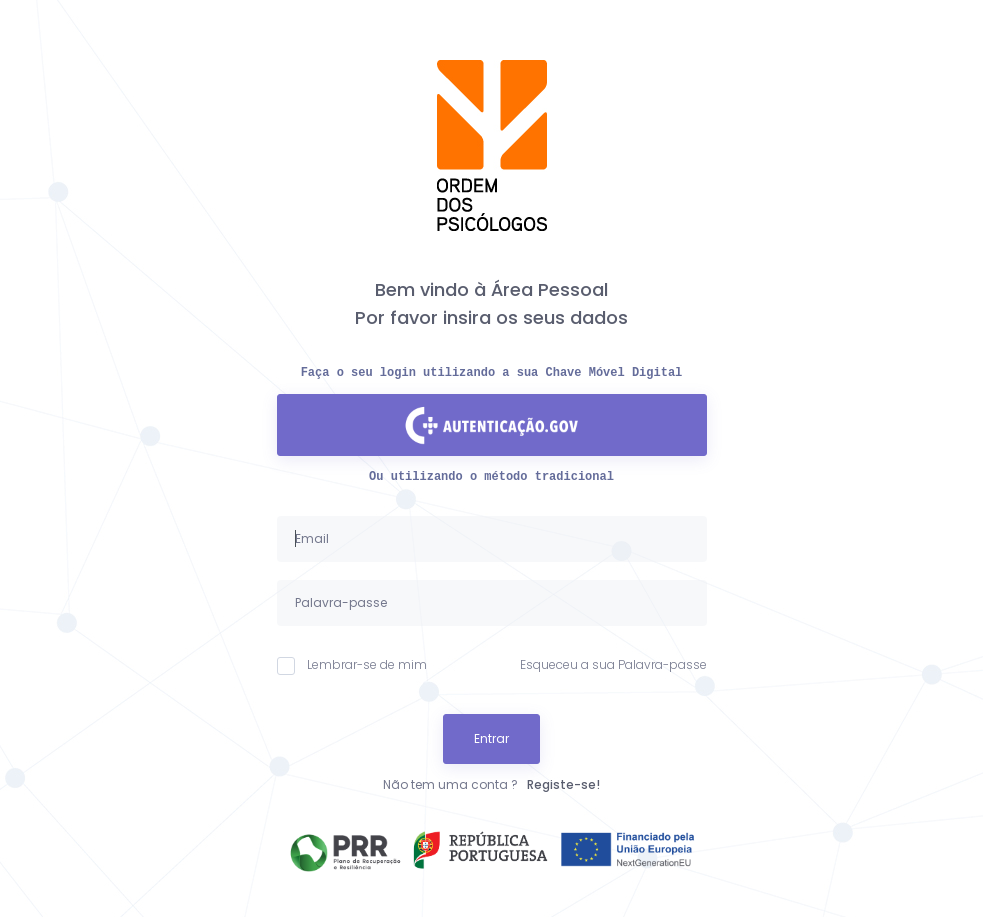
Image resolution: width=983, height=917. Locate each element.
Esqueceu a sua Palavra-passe (613, 664)
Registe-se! (563, 784)
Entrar (491, 738)
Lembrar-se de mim (352, 665)
